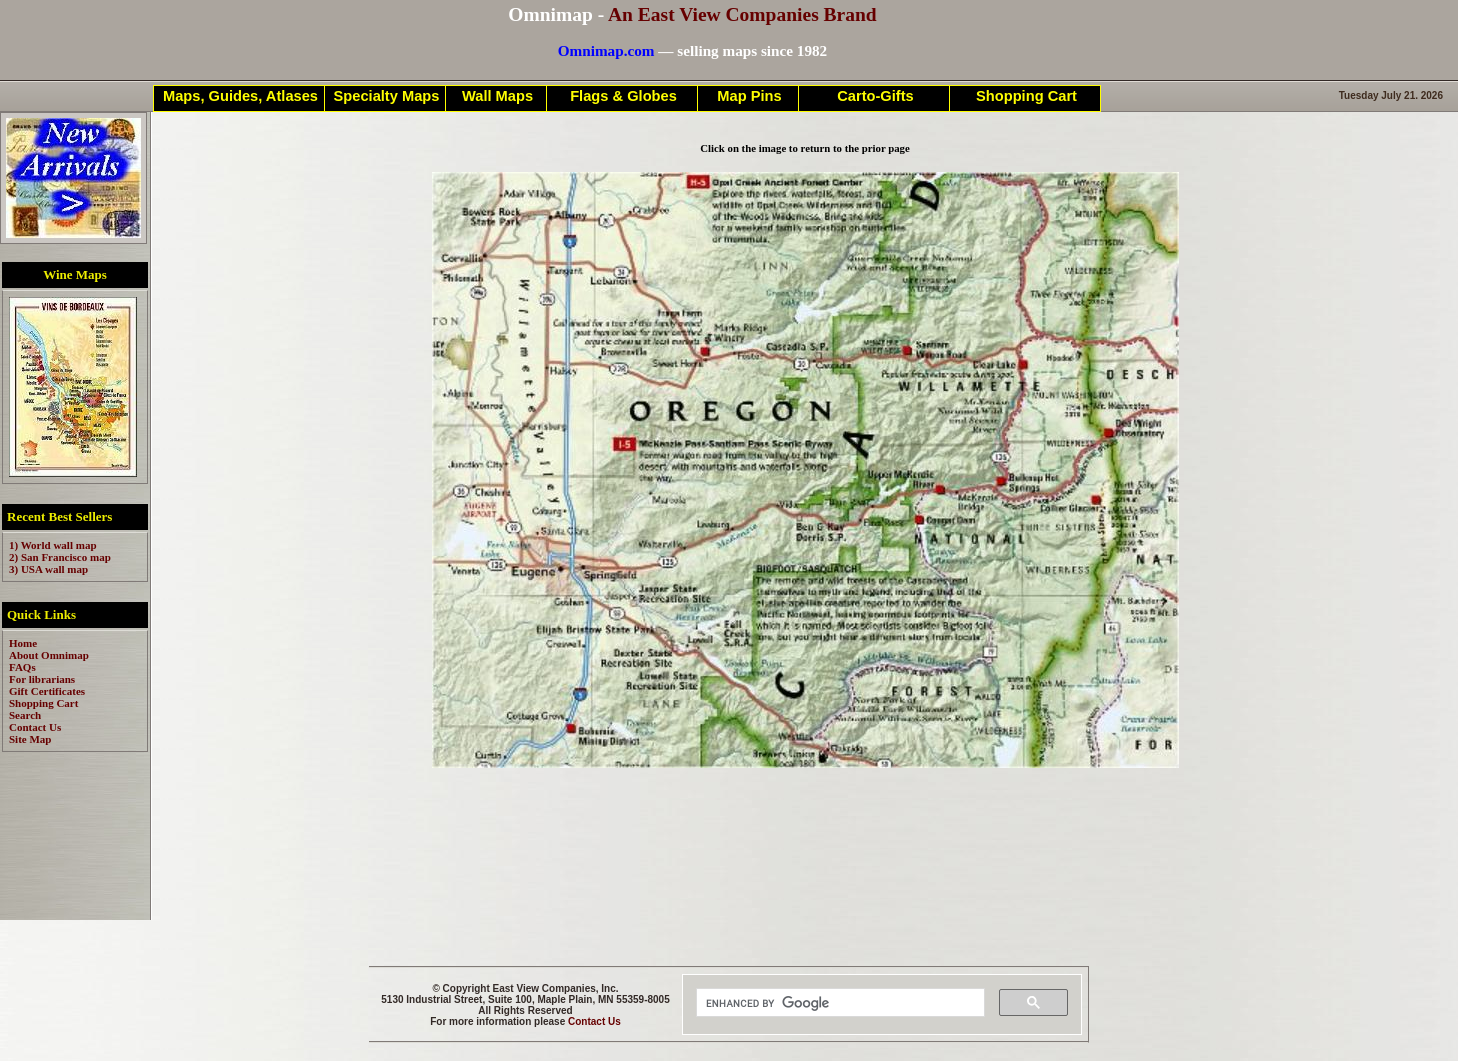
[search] (838, 1003)
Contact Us (594, 1021)
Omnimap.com (606, 50)
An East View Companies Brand (742, 14)
